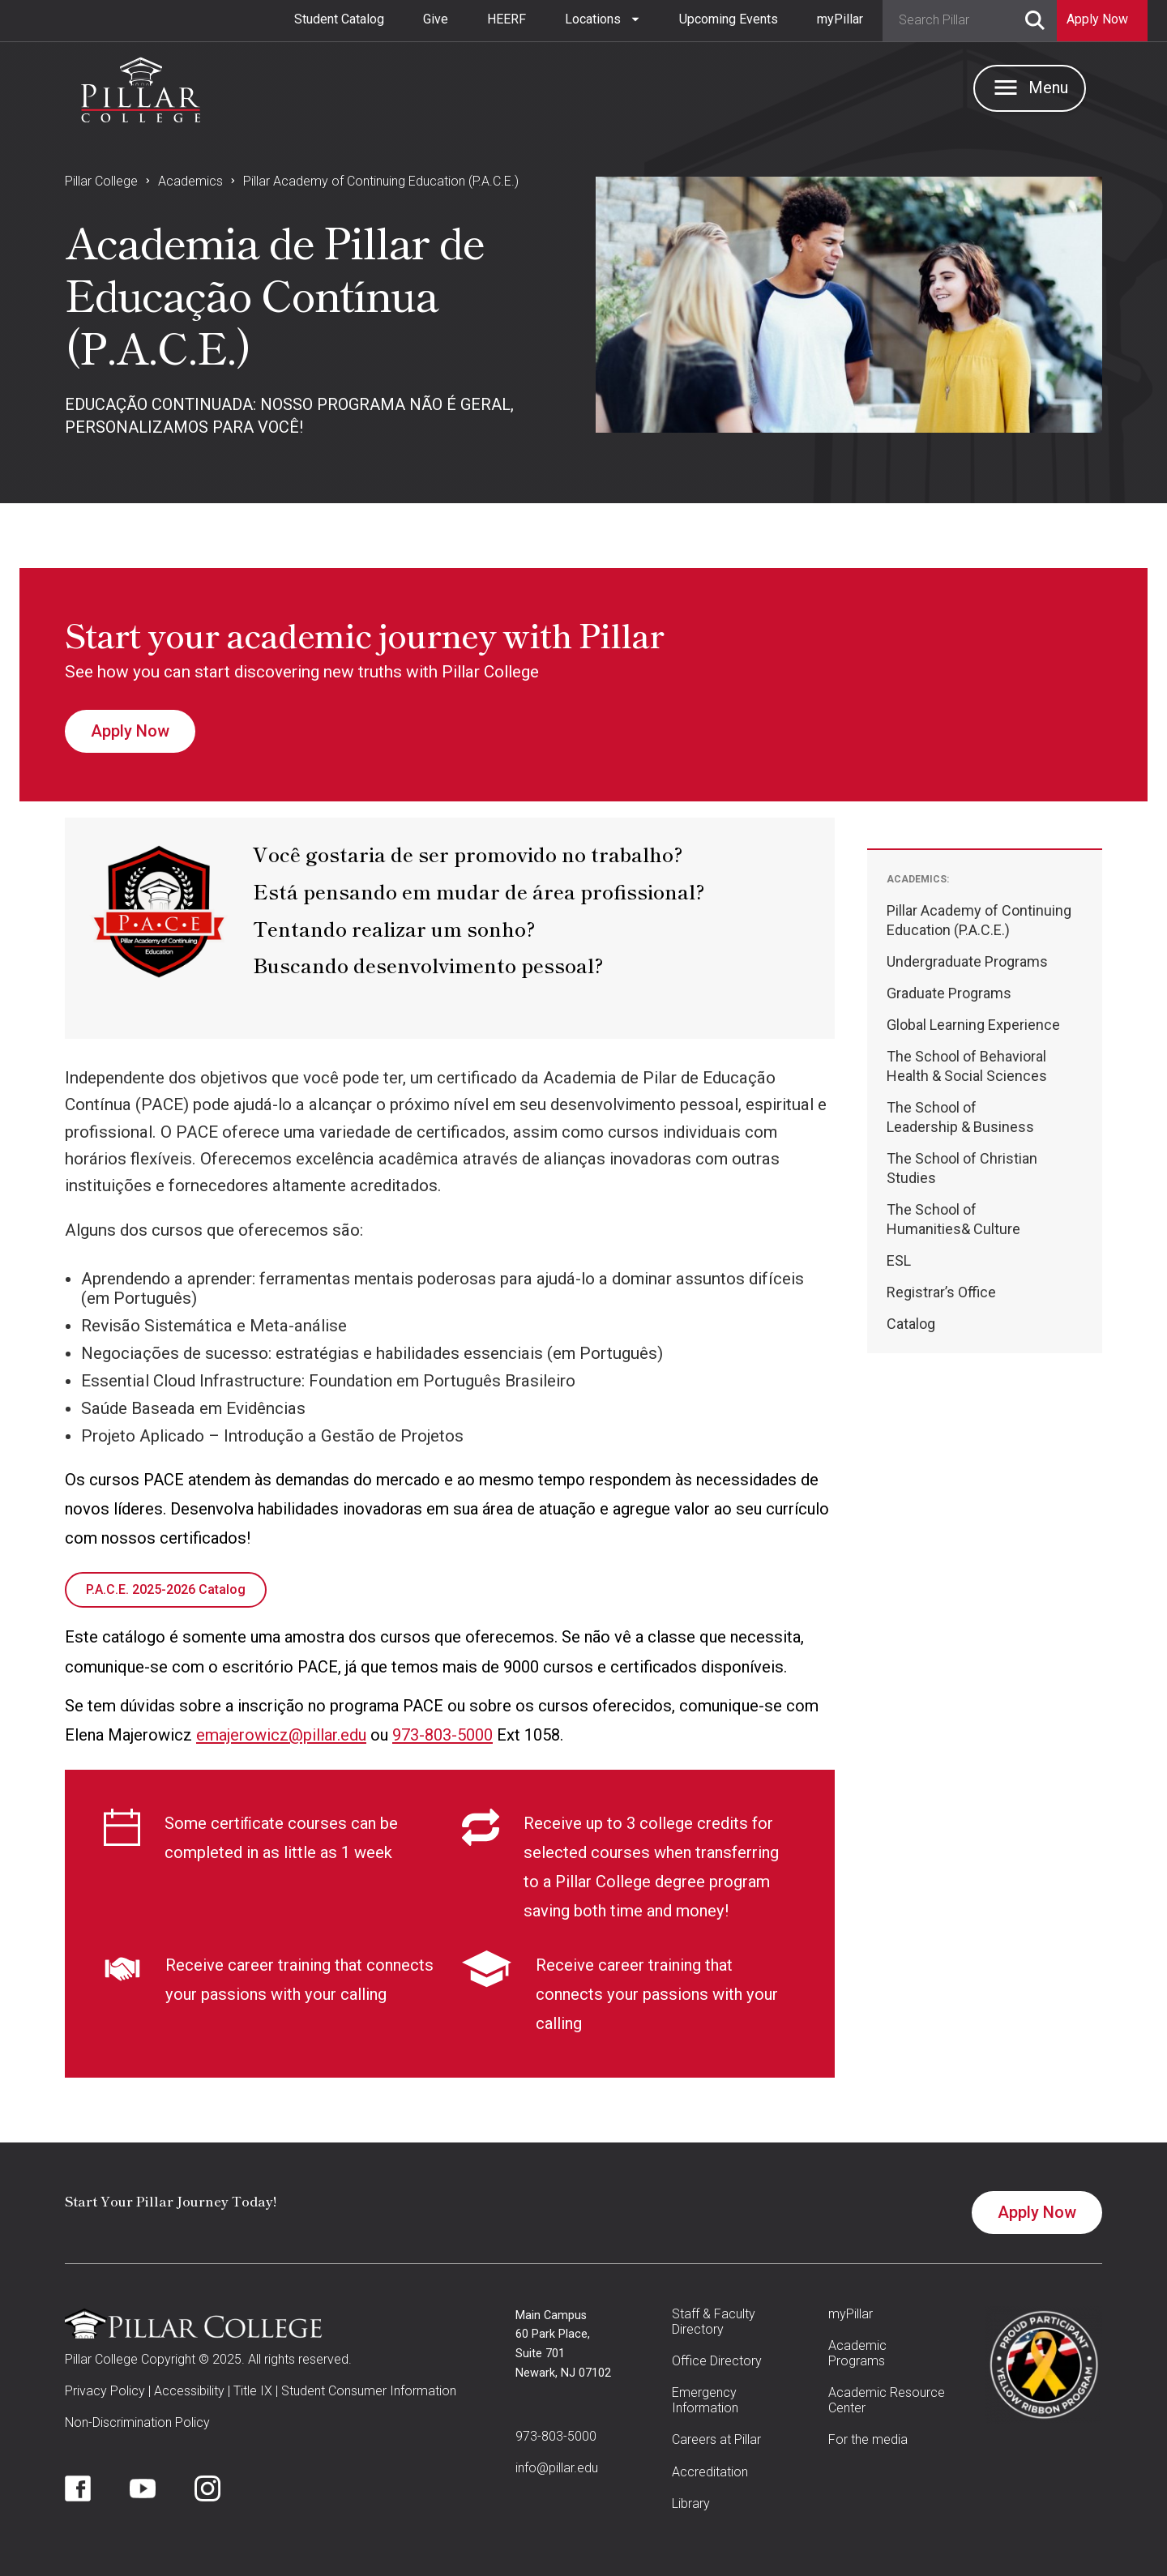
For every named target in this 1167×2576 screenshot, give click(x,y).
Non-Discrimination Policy (137, 2422)
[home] (140, 86)
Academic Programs (857, 2353)
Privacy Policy (105, 2391)
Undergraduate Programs (967, 961)
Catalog (911, 1323)
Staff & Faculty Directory (713, 2321)
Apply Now (130, 731)
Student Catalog (339, 19)
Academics (190, 181)
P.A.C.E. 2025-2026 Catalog (166, 1589)
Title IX (252, 2391)
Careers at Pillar (716, 2439)
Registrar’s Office (941, 1292)
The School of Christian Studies (962, 1168)
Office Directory (717, 2361)
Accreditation (710, 2472)
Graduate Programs (949, 993)
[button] (602, 19)
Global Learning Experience (973, 1024)
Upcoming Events (728, 19)
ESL (899, 1260)
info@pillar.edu (556, 2468)
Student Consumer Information (368, 2391)
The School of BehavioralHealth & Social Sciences (967, 1066)
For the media (868, 2439)
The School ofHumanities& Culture (953, 1219)
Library (691, 2503)
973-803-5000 (442, 1735)
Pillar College (101, 181)
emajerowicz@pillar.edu (281, 1735)
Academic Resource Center (886, 2400)
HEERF (506, 19)
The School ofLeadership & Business (960, 1117)
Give (435, 19)
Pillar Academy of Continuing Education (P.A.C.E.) (381, 181)
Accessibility (189, 2391)
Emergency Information (705, 2400)
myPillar (840, 19)
